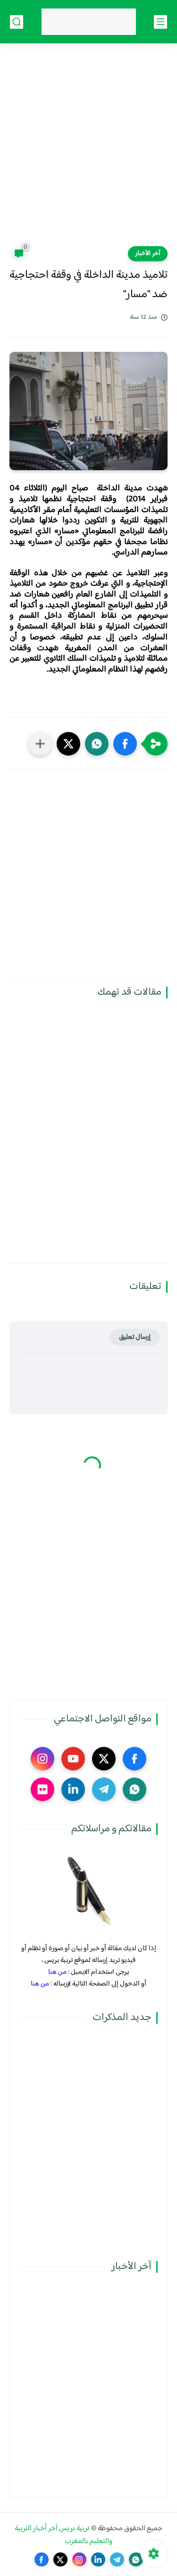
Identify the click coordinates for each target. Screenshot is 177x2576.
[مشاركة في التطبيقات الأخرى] (40, 744)
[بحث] (16, 22)
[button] (125, 744)
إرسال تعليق (135, 1337)
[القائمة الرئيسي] (160, 22)
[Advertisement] (88, 150)
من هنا (57, 1972)
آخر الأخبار (147, 253)
